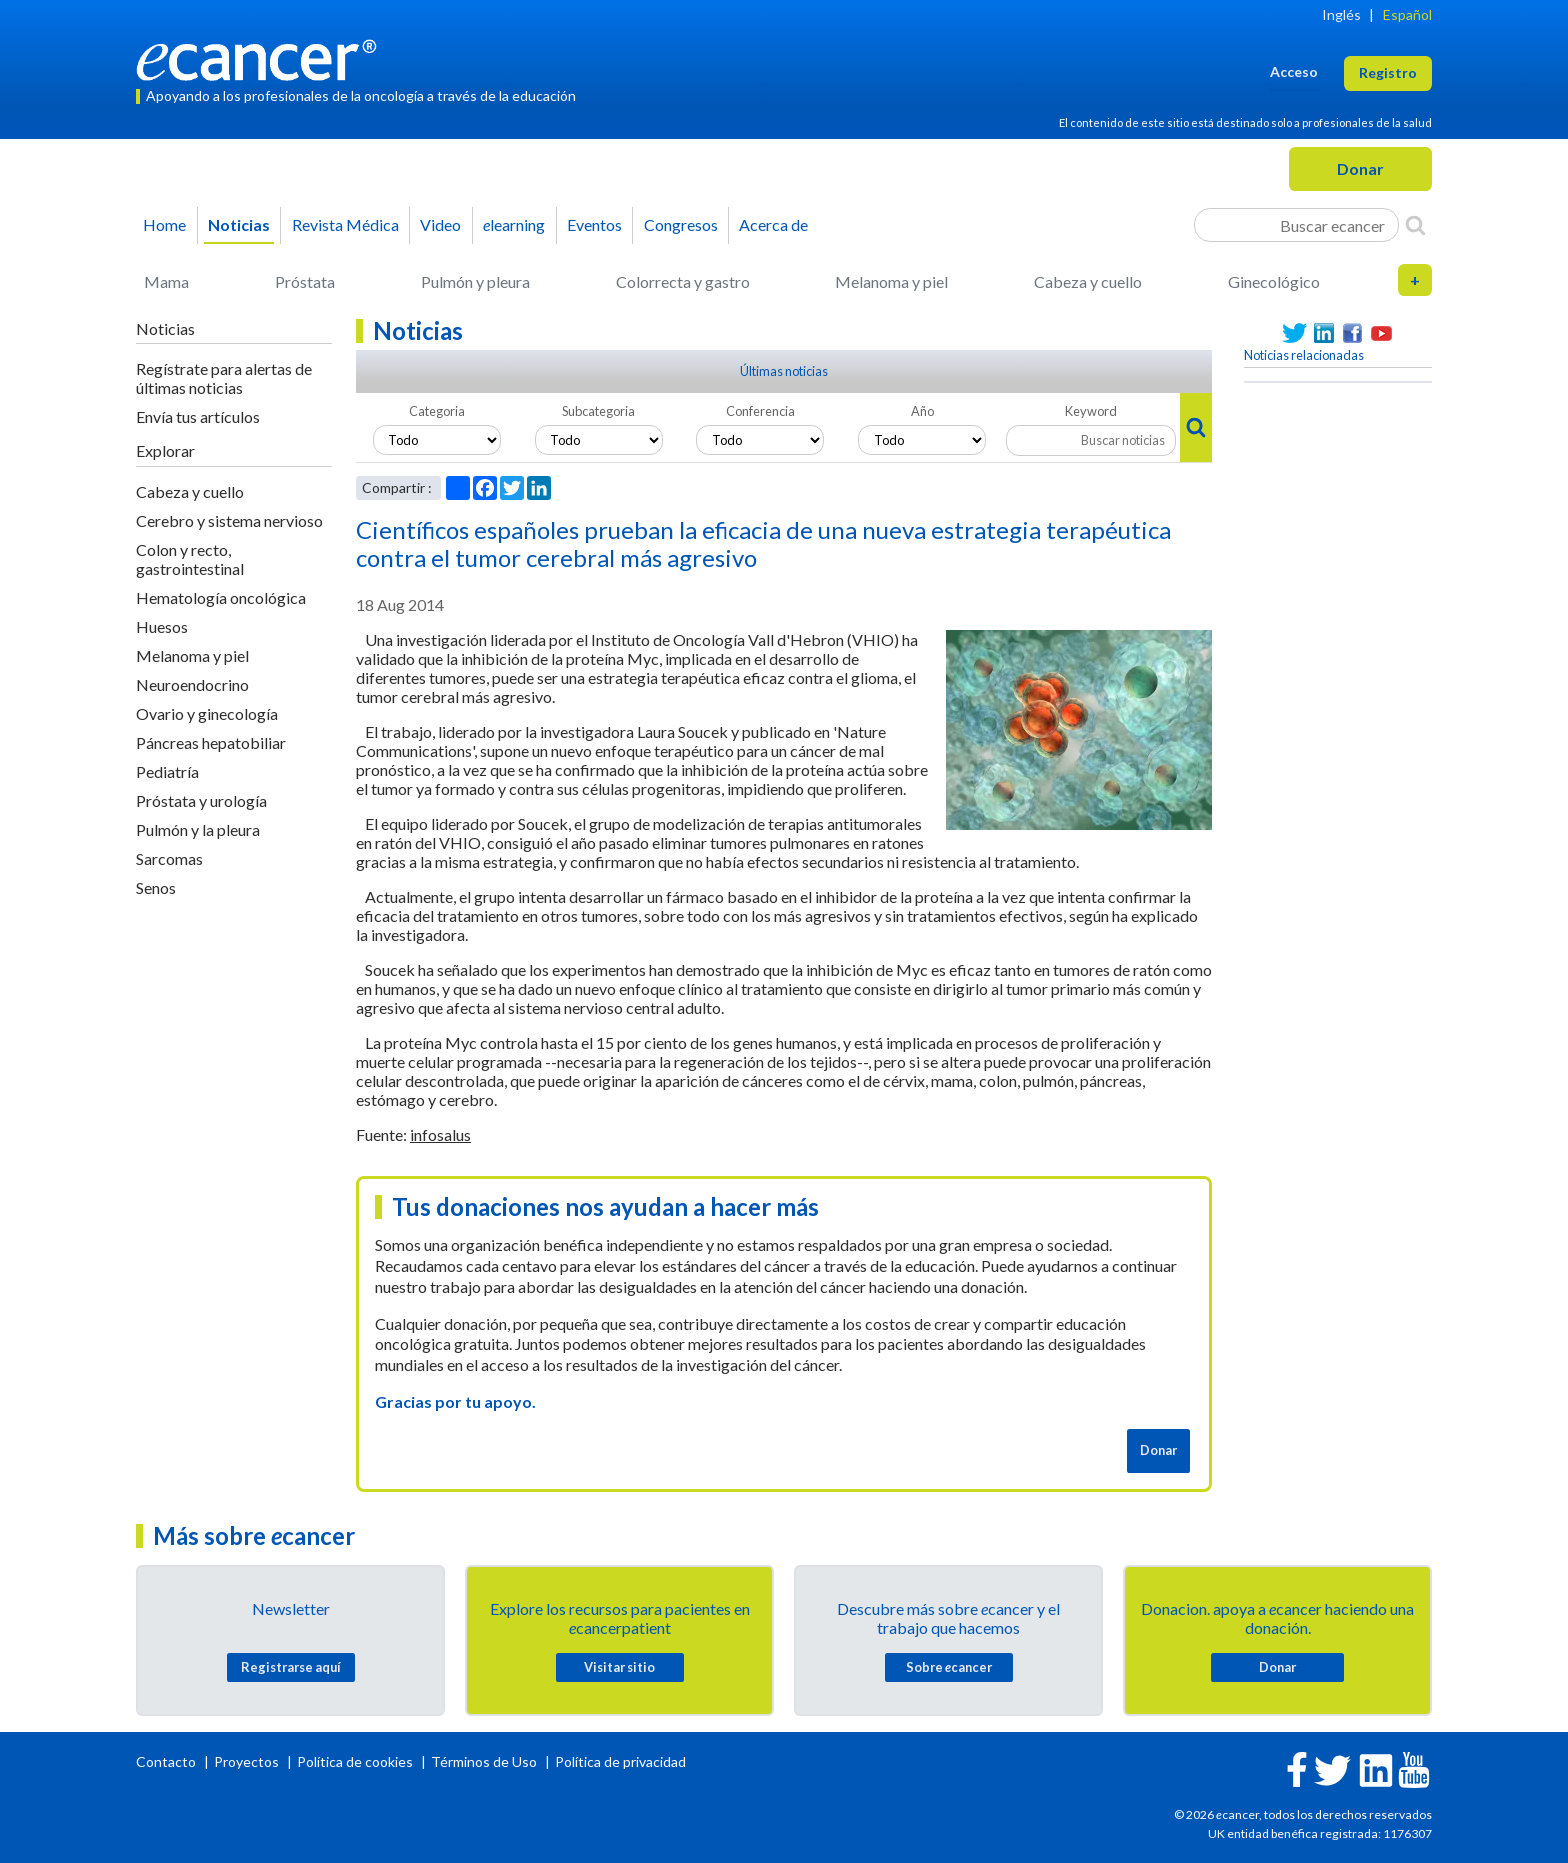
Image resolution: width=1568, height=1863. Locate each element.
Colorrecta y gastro (683, 281)
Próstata (305, 281)
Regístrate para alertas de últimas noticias (224, 378)
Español (1407, 14)
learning (514, 224)
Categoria (437, 411)
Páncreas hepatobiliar (211, 742)
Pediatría (167, 771)
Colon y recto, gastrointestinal (190, 559)
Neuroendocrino (192, 684)
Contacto (167, 1761)
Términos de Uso (484, 1761)
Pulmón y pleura (475, 281)
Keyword (1091, 411)
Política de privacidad (620, 1761)
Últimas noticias (784, 371)
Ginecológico (1274, 281)
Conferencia (760, 411)
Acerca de (773, 224)
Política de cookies (355, 1761)
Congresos (681, 224)
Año (922, 411)
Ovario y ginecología (207, 713)
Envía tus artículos (198, 416)
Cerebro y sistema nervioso (229, 520)
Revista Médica (345, 224)
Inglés (1341, 14)
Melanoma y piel (891, 281)
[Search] (1415, 225)
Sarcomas (169, 858)
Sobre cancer (949, 1667)
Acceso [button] (1294, 71)
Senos (156, 887)
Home (164, 224)
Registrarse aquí (291, 1667)
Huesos (162, 626)
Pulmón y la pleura (198, 829)
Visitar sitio (619, 1667)
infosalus (440, 1134)
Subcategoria (598, 411)
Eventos (594, 224)
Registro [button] (1388, 72)
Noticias (239, 224)
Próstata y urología (201, 800)
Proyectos (248, 1761)
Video (440, 224)
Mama (166, 281)
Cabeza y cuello (1088, 281)
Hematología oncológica (221, 597)
